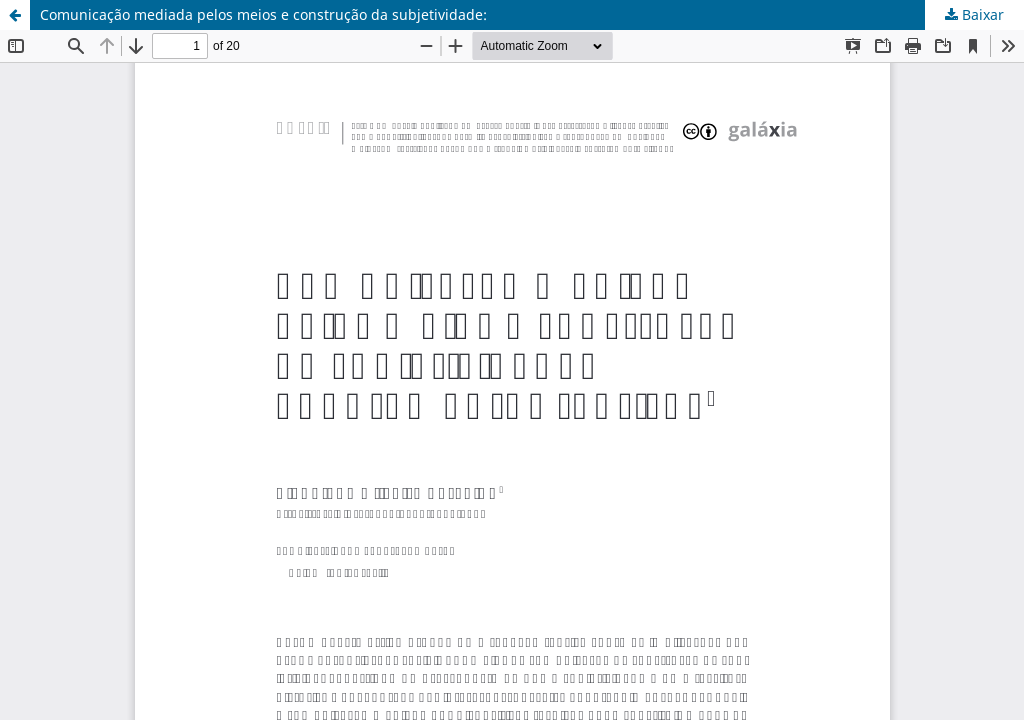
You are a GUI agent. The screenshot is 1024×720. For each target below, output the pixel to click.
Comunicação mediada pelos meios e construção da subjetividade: (263, 14)
